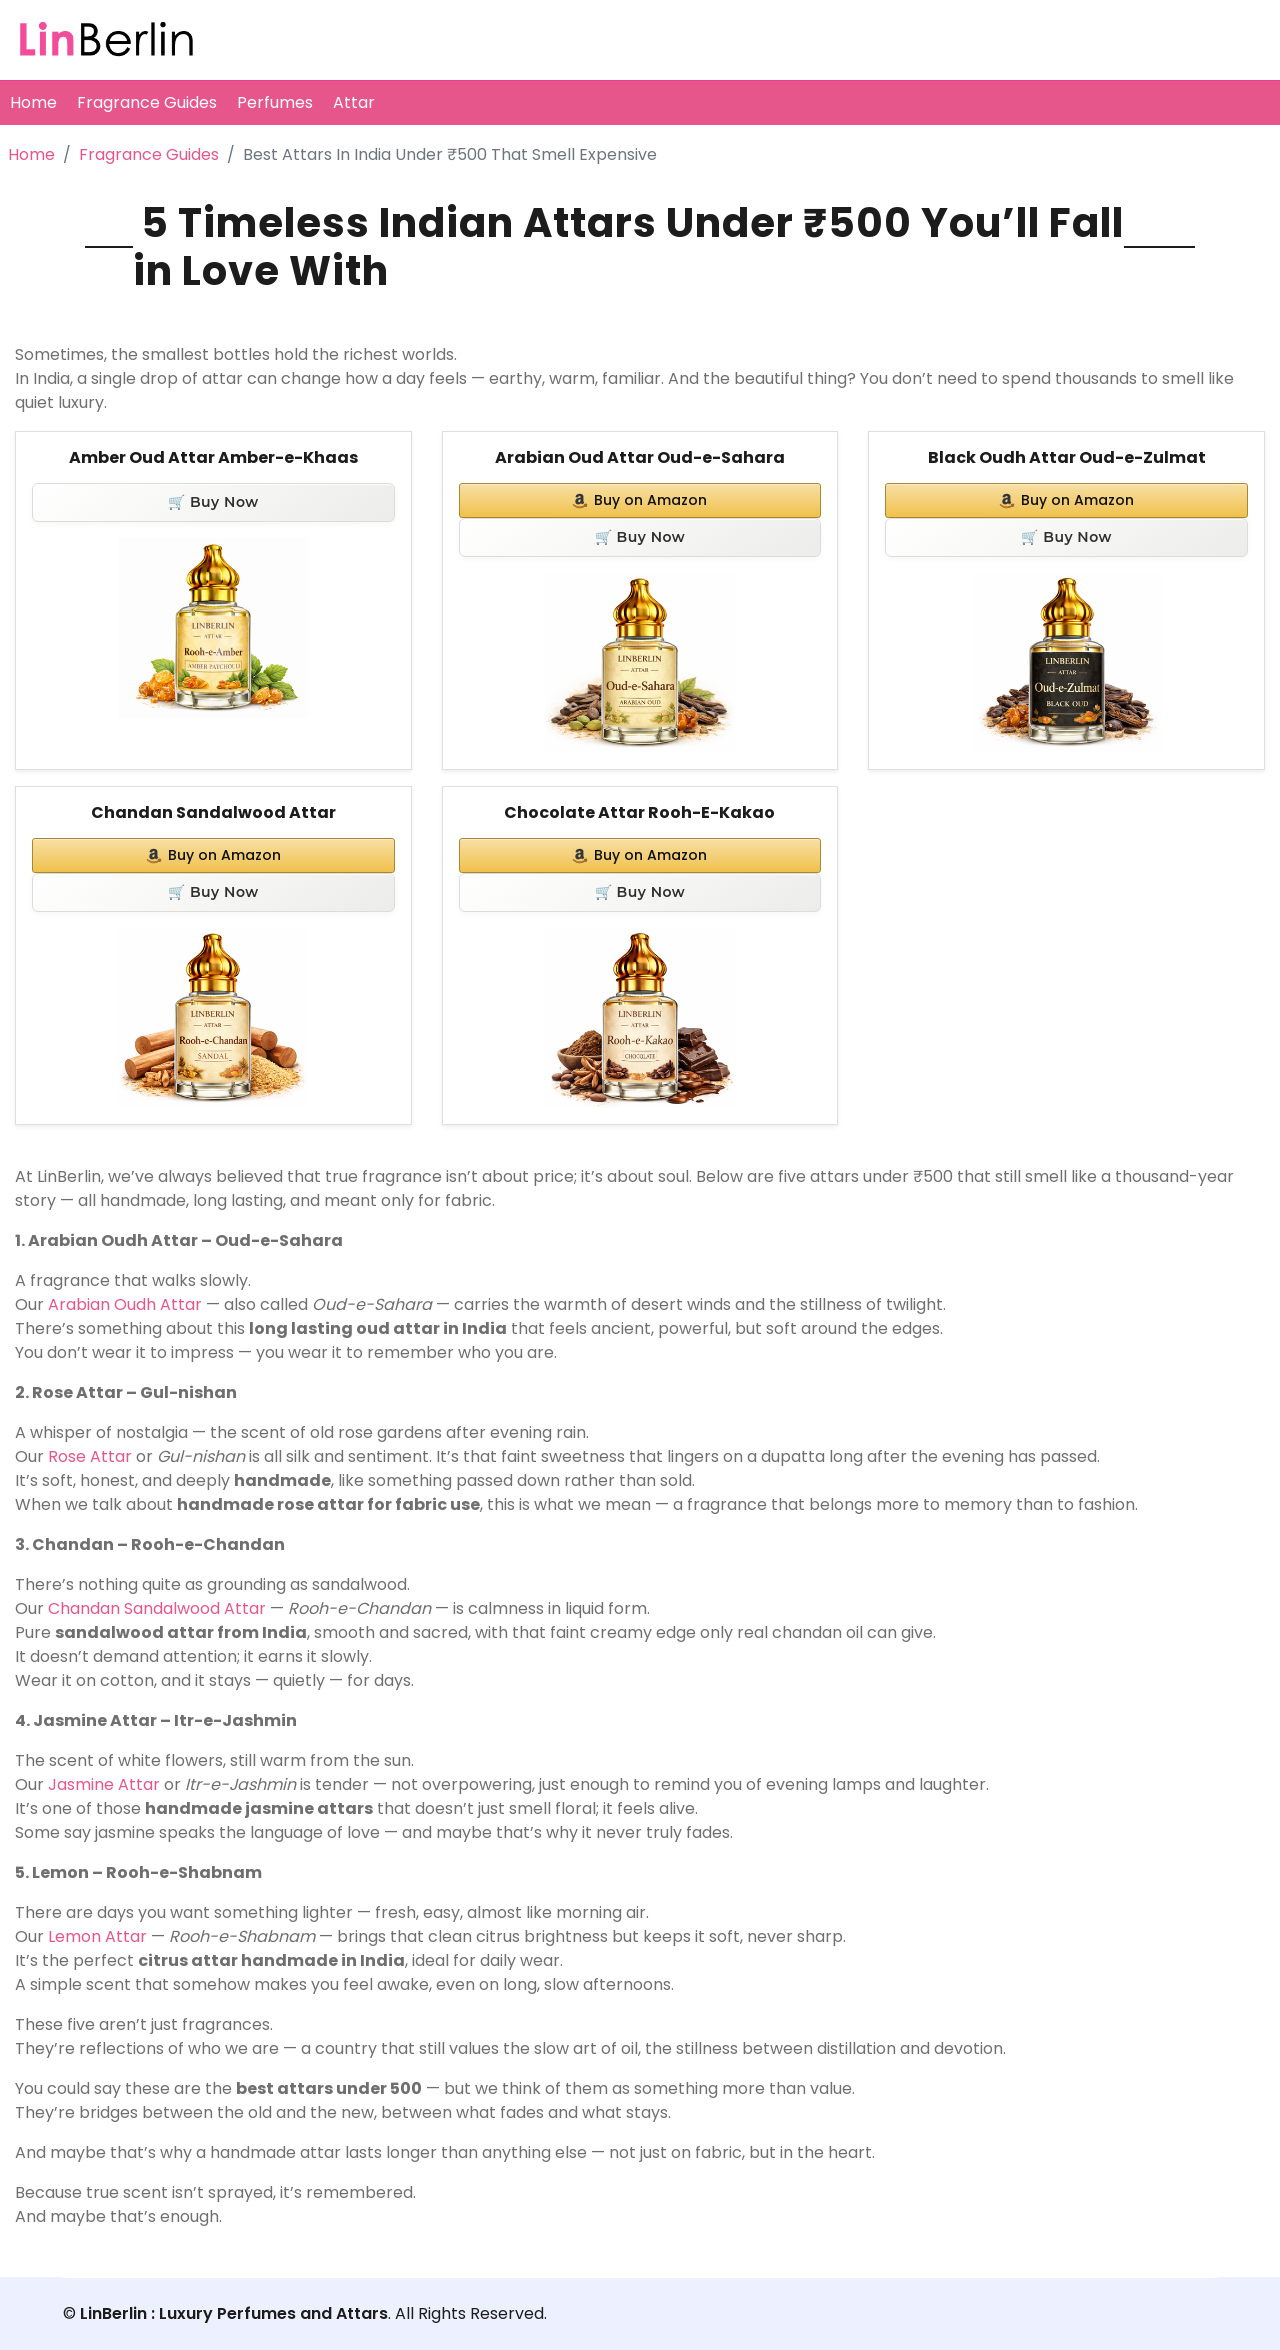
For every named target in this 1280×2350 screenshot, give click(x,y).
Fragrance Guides (147, 102)
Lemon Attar (97, 1936)
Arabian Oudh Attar (125, 1304)
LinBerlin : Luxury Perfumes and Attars (234, 2313)
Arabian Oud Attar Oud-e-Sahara (640, 457)
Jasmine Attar (104, 1784)
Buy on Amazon (639, 500)
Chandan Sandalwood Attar (213, 812)
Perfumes (275, 102)
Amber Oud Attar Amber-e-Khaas (213, 457)
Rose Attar (90, 1456)
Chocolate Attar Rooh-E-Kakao (639, 812)
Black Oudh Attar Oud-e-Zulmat (1067, 457)
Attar (354, 102)
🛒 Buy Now (213, 502)
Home (33, 102)
